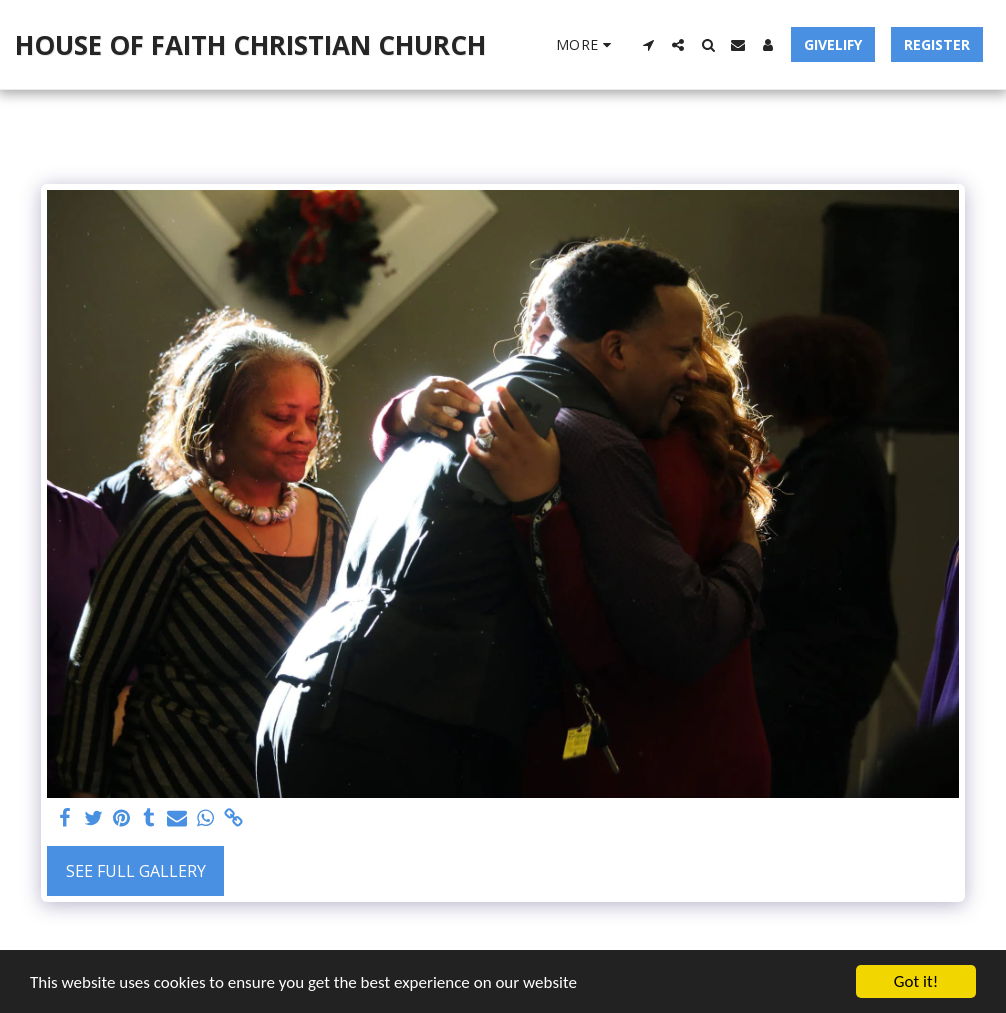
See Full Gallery (136, 871)
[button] (648, 45)
